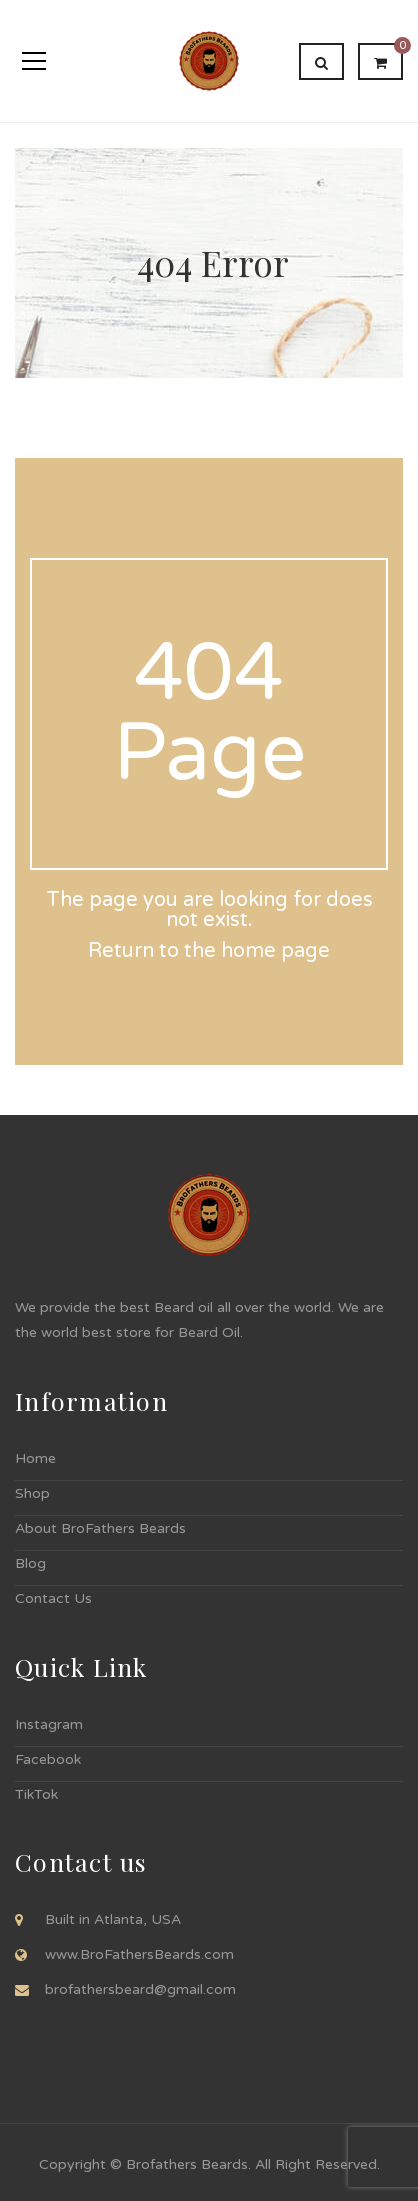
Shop (32, 1493)
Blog (30, 1563)
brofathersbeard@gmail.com (140, 1989)
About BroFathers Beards (100, 1528)
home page (275, 951)
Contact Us (53, 1598)
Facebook (48, 1759)
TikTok (36, 1794)
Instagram (49, 1724)
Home (35, 1458)
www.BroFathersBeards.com (139, 1954)
